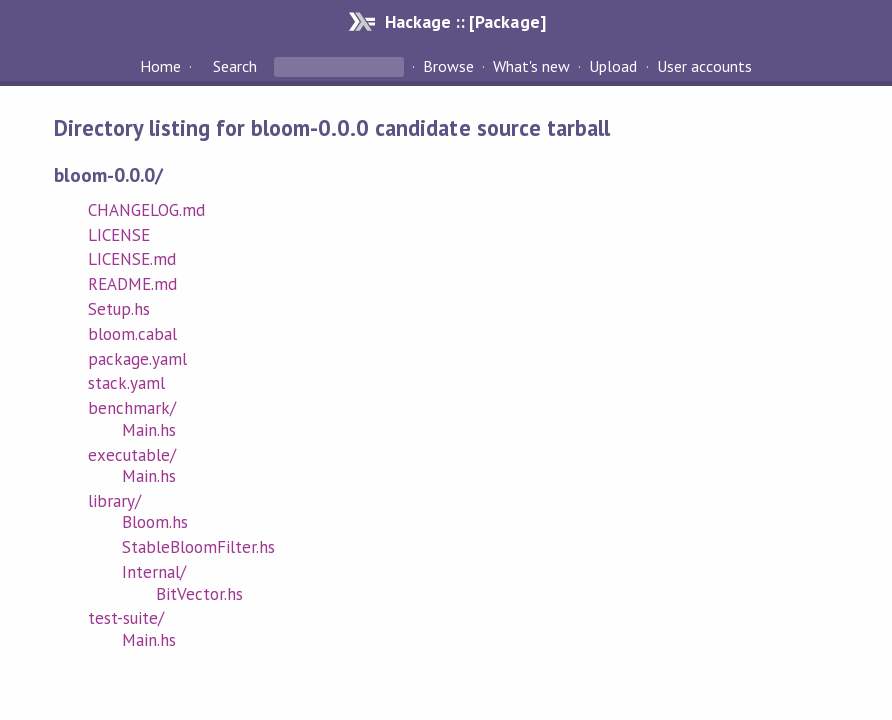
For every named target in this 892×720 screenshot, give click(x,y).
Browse (448, 66)
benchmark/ (132, 408)
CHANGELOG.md (146, 210)
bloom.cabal (132, 334)
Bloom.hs (155, 522)
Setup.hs (119, 309)
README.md (132, 284)
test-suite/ (126, 618)
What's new (531, 66)
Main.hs (149, 430)
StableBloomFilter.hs (198, 547)
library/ (114, 501)
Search (235, 66)
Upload (613, 66)
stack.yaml (126, 383)
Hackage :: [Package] (465, 21)
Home (160, 66)
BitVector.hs (199, 594)
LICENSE (119, 235)
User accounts (704, 66)
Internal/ (154, 572)
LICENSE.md (132, 259)
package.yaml (137, 359)
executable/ (132, 455)
